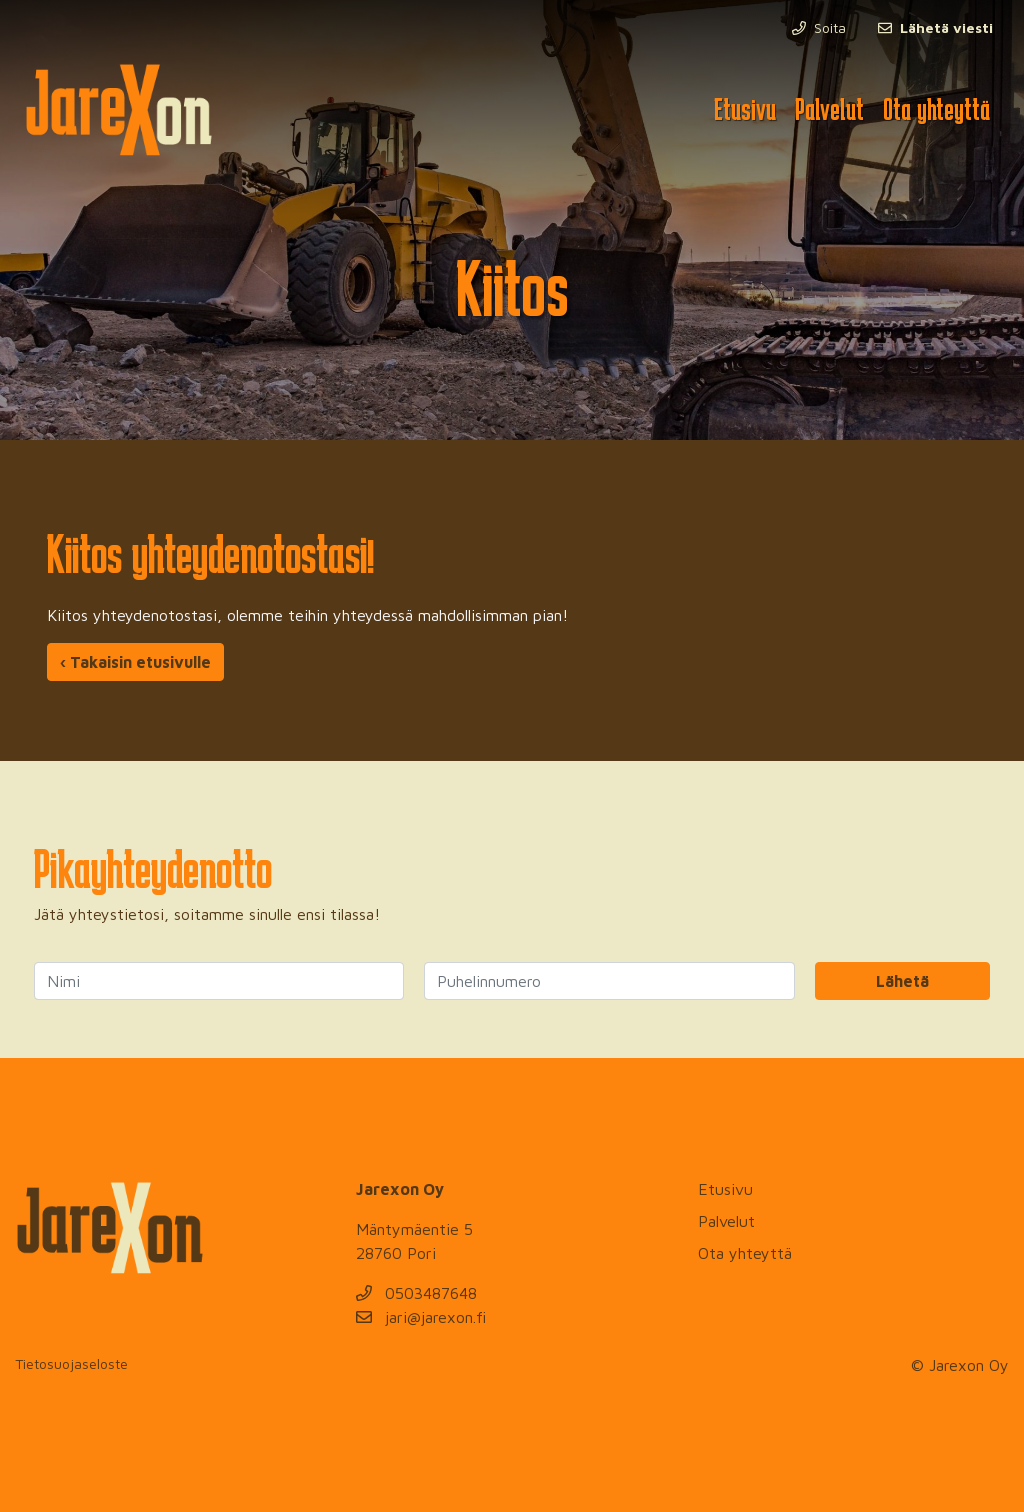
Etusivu (745, 109)
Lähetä (902, 981)
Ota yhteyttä (936, 109)
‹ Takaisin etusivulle (135, 662)
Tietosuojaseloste (71, 1363)
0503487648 (416, 1293)
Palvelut (829, 109)
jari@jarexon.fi (421, 1317)
